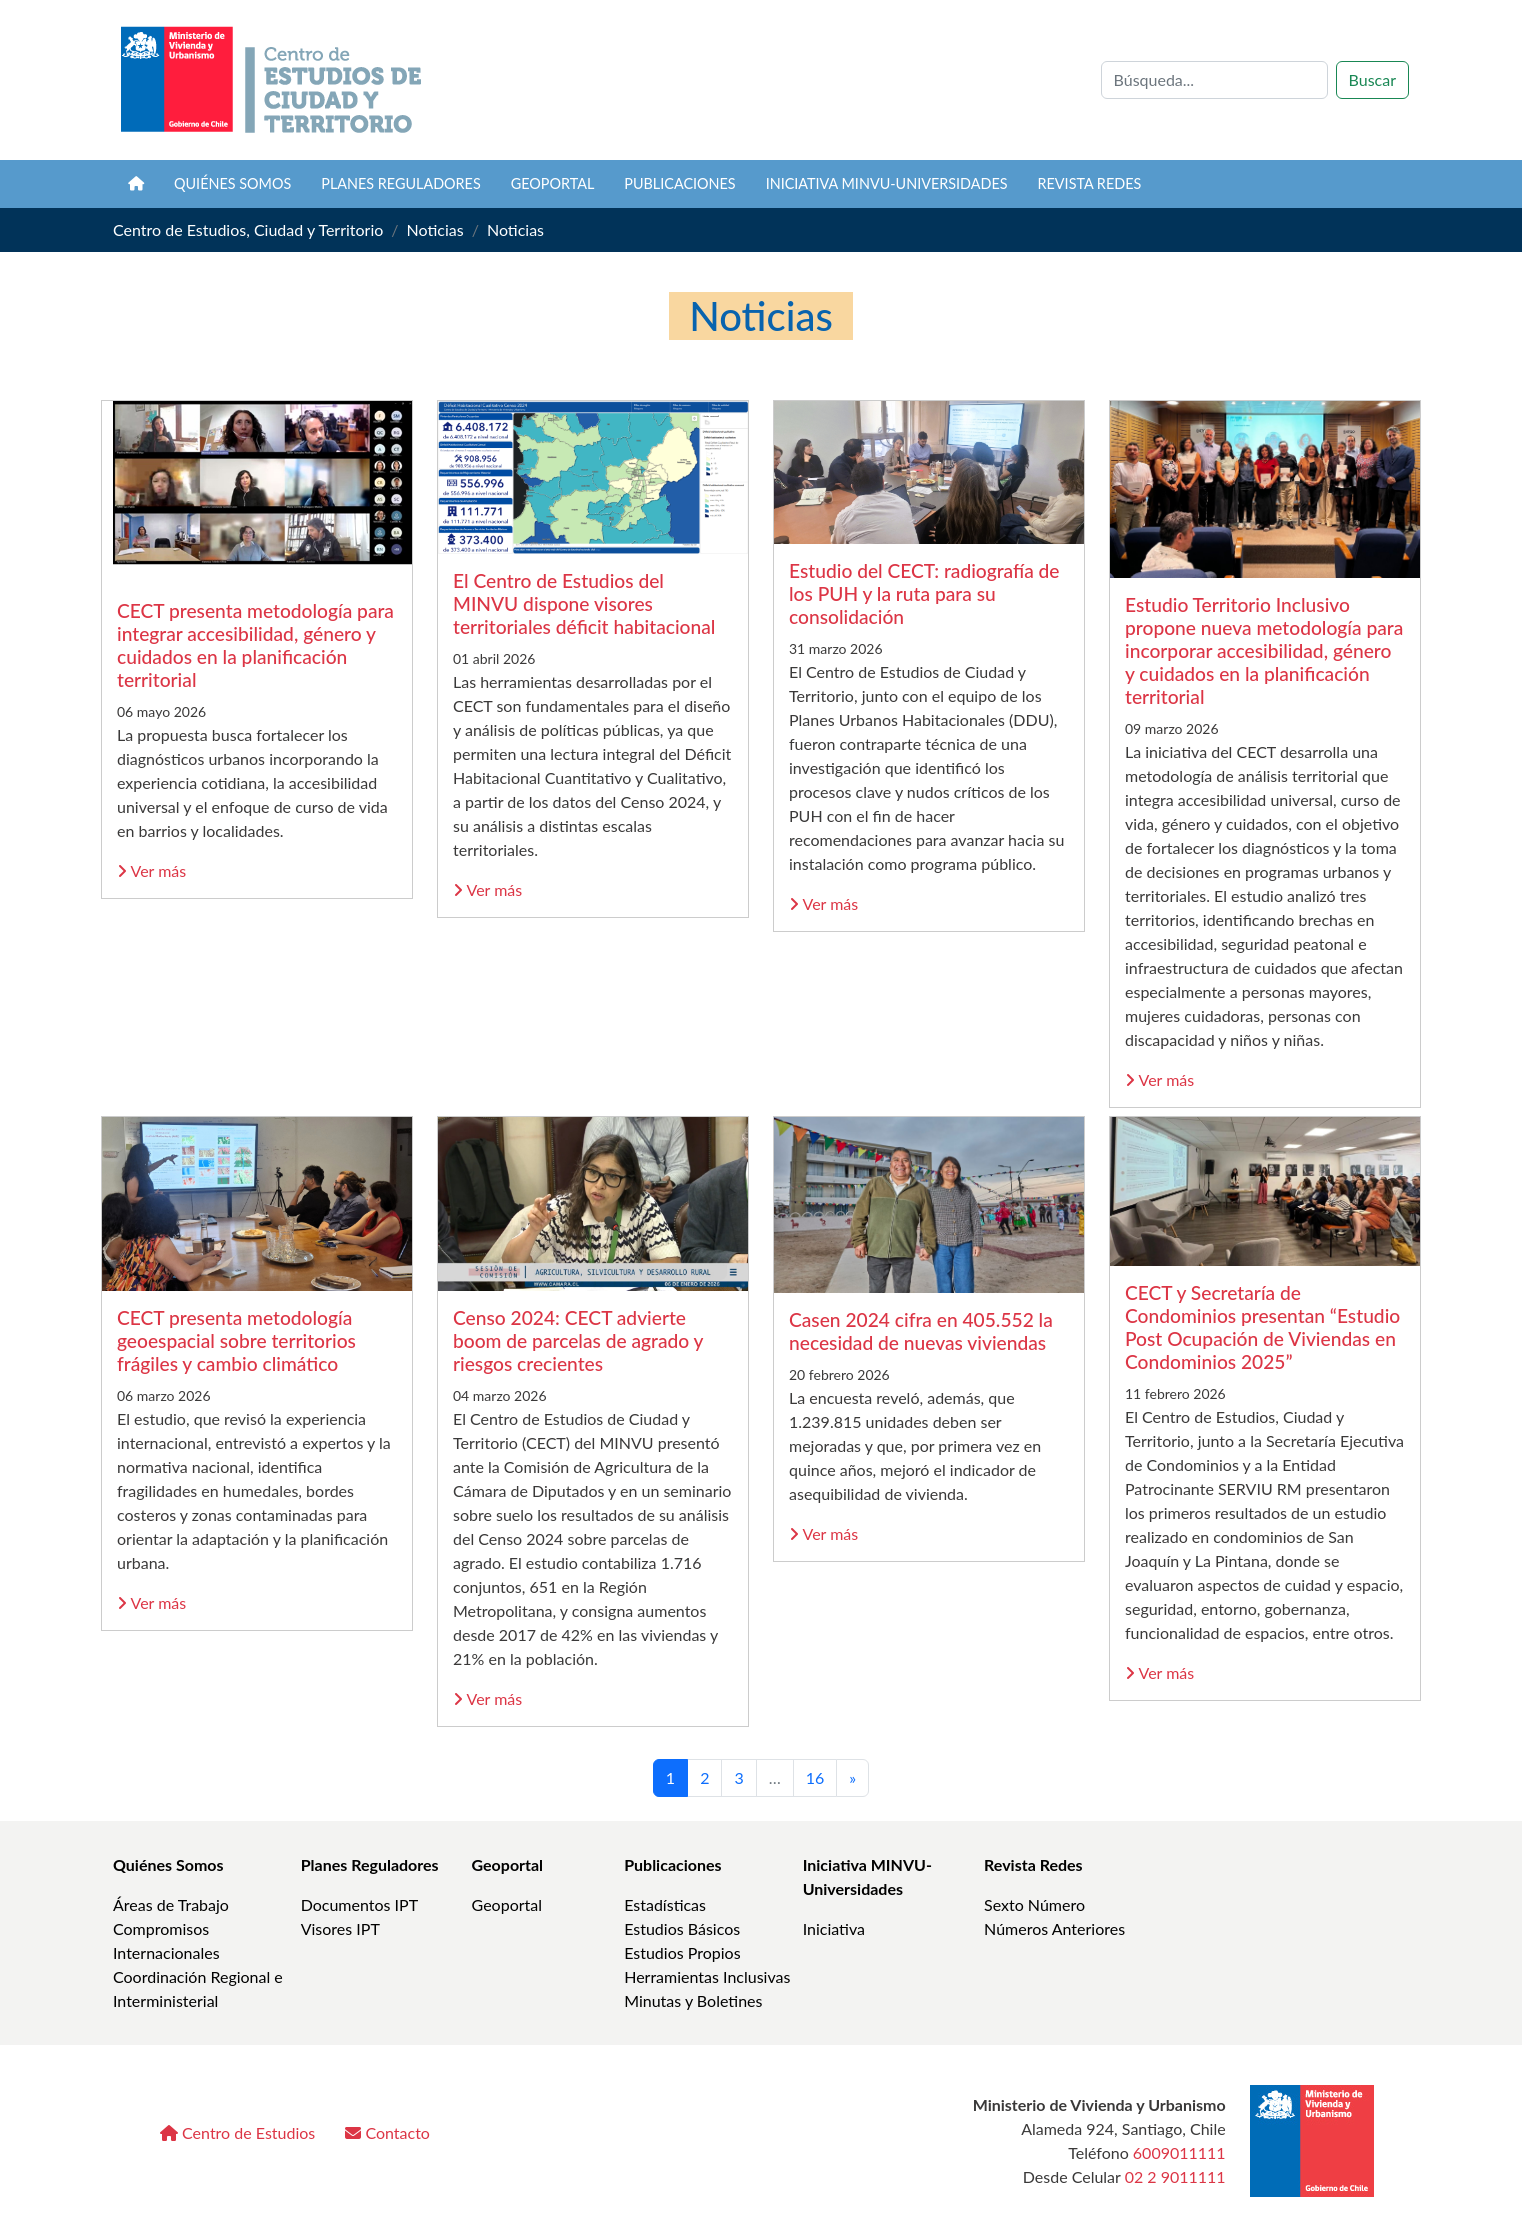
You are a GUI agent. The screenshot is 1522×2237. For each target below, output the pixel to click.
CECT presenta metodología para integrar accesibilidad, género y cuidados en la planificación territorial (255, 645)
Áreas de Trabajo (171, 1904)
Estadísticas (665, 1904)
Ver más (151, 870)
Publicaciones (679, 183)
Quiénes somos (232, 183)
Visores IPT (340, 1928)
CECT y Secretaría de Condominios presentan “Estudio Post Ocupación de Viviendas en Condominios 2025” (1262, 1327)
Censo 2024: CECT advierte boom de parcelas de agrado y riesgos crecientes (578, 1340)
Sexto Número (1034, 1904)
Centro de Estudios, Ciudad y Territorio (248, 229)
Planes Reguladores (401, 183)
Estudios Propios (682, 1952)
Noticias (435, 229)
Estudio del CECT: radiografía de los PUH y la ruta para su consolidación (924, 593)
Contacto (387, 2132)
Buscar (1372, 79)
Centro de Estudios (237, 2132)
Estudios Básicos (682, 1928)
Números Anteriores (1054, 1928)
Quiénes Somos (168, 1864)
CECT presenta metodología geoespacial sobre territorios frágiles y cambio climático (236, 1340)
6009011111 (1179, 2152)
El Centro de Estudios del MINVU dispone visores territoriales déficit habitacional (584, 603)
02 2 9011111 (1175, 2176)
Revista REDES (1090, 183)
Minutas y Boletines (693, 2000)
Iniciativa (834, 1928)
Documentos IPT (359, 1904)
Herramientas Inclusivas (707, 1976)
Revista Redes (1033, 1864)
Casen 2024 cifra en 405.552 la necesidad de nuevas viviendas (921, 1331)
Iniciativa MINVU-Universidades (887, 183)
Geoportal (553, 183)
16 (815, 1777)
